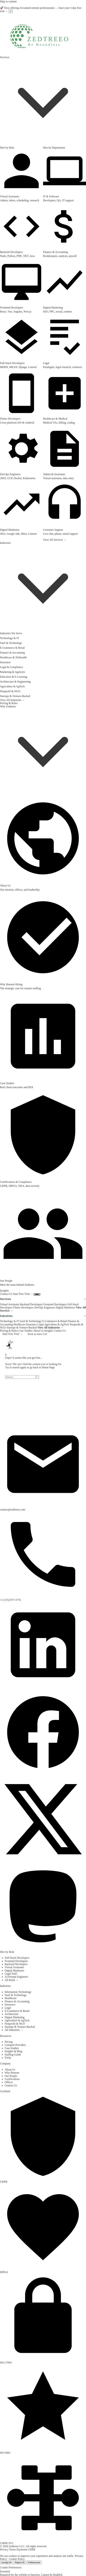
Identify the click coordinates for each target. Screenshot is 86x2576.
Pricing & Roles (9, 703)
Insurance (31, 1324)
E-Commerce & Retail (54, 1321)
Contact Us (6, 1293)
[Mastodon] (43, 1948)
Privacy (4, 2549)
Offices (9, 2082)
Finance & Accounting (17, 2001)
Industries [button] (43, 1316)
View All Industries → (12, 700)
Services (43, 298)
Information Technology (18, 1991)
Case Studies (12, 2048)
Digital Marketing (14, 2017)
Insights (4, 1290)
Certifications (12, 2079)
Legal (40, 1324)
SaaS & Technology (31, 1321)
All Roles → (12, 1980)
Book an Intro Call (37, 1333)
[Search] (37, 1377)
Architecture (11, 2014)
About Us (10, 2069)
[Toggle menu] (37, 1294)
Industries (43, 621)
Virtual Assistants (9, 1304)
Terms (12, 2549)
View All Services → (54, 539)
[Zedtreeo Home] (43, 54)
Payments (21, 2549)
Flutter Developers (23, 1307)
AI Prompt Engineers (16, 1976)
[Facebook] (43, 1774)
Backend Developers (31, 1304)
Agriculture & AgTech (56, 1324)
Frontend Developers (55, 1304)
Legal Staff (11, 1973)
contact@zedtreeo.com (12, 1509)
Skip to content (8, 1)
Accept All (6, 2562)
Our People (11, 2075)
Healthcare (19, 1324)
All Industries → (14, 2029)
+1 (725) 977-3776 (10, 1599)
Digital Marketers (65, 1307)
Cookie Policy (17, 2559)
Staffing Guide (13, 2054)
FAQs (8, 2057)
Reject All (20, 2562)
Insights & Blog (13, 2051)
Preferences (34, 2562)
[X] (43, 1861)
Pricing (9, 2041)
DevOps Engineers (44, 1307)
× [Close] (10, 11)
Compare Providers (15, 2044)
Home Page (48, 1367)
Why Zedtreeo (43, 996)
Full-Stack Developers (17, 1957)
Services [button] (43, 1299)
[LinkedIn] (43, 1687)
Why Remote (12, 2072)
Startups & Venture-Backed (22, 1327)
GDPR (31, 2549)
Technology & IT (9, 1321)
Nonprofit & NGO (15, 2023)
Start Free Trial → (23, 1293)
